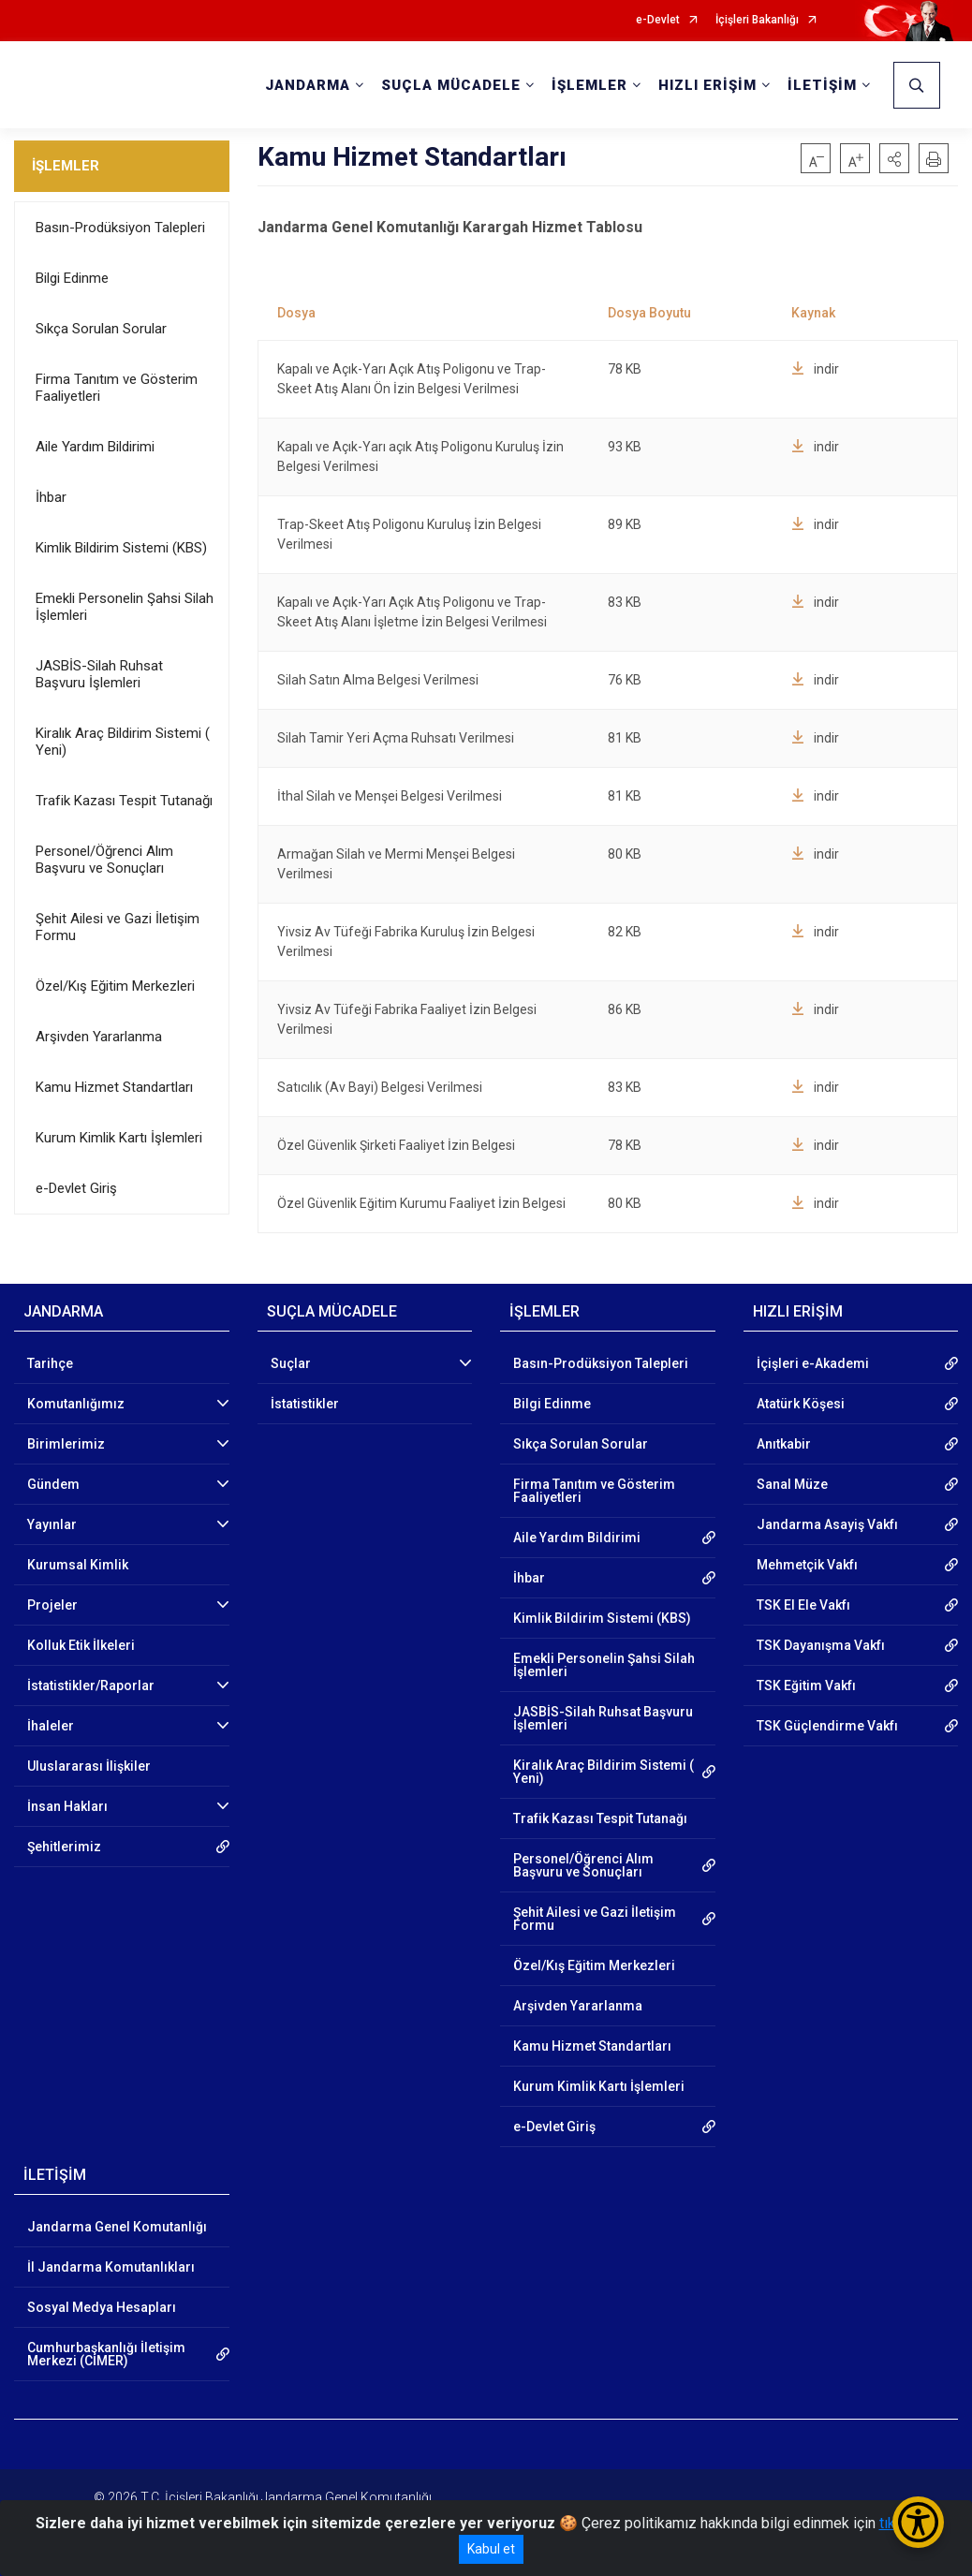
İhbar (51, 497)
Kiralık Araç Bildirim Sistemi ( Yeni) (123, 741)
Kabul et (491, 2548)
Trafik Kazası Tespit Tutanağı (124, 800)
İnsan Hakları (67, 1806)
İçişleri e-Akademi (813, 1363)
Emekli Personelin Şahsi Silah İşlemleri (125, 607)
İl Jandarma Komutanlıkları (111, 2267)
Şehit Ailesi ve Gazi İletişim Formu (117, 927)
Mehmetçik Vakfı (807, 1564)
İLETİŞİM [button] (822, 85)
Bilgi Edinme (72, 278)
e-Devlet (658, 20)
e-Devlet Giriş (76, 1188)
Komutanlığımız (76, 1403)
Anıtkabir (784, 1443)
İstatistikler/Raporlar (91, 1685)
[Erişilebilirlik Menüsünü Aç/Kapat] (918, 2522)
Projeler (52, 1604)
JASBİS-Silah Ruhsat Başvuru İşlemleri (99, 674)
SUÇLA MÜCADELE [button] (451, 85)
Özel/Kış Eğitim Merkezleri (115, 986)
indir (815, 368)
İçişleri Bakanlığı (757, 20)
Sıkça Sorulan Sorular (101, 328)
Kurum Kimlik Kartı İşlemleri (119, 1137)
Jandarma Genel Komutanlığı (117, 2226)
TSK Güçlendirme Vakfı (827, 1725)
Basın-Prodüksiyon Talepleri (120, 227)
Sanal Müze (792, 1484)
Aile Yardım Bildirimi (95, 446)
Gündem (53, 1484)
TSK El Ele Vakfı (803, 1604)
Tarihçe (50, 1363)
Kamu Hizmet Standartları (114, 1087)
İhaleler (50, 1725)
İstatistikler (305, 1403)
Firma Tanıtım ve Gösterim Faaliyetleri (117, 388)
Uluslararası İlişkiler (89, 1766)
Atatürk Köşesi (801, 1403)
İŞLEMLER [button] (589, 85)
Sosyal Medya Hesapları (101, 2307)
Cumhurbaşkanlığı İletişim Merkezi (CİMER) (106, 2354)
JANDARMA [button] (307, 85)
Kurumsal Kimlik (77, 1564)
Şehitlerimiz (64, 1846)
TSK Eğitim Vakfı (806, 1685)
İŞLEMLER (65, 165)
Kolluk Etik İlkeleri (81, 1645)
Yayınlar (52, 1524)
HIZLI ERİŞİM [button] (707, 85)
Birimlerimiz (66, 1443)
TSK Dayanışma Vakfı (821, 1645)
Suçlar (291, 1363)
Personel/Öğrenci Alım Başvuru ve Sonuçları (104, 859)
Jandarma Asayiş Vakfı (827, 1524)
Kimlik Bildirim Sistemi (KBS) (121, 547)
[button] (894, 158)
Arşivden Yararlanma (99, 1036)
